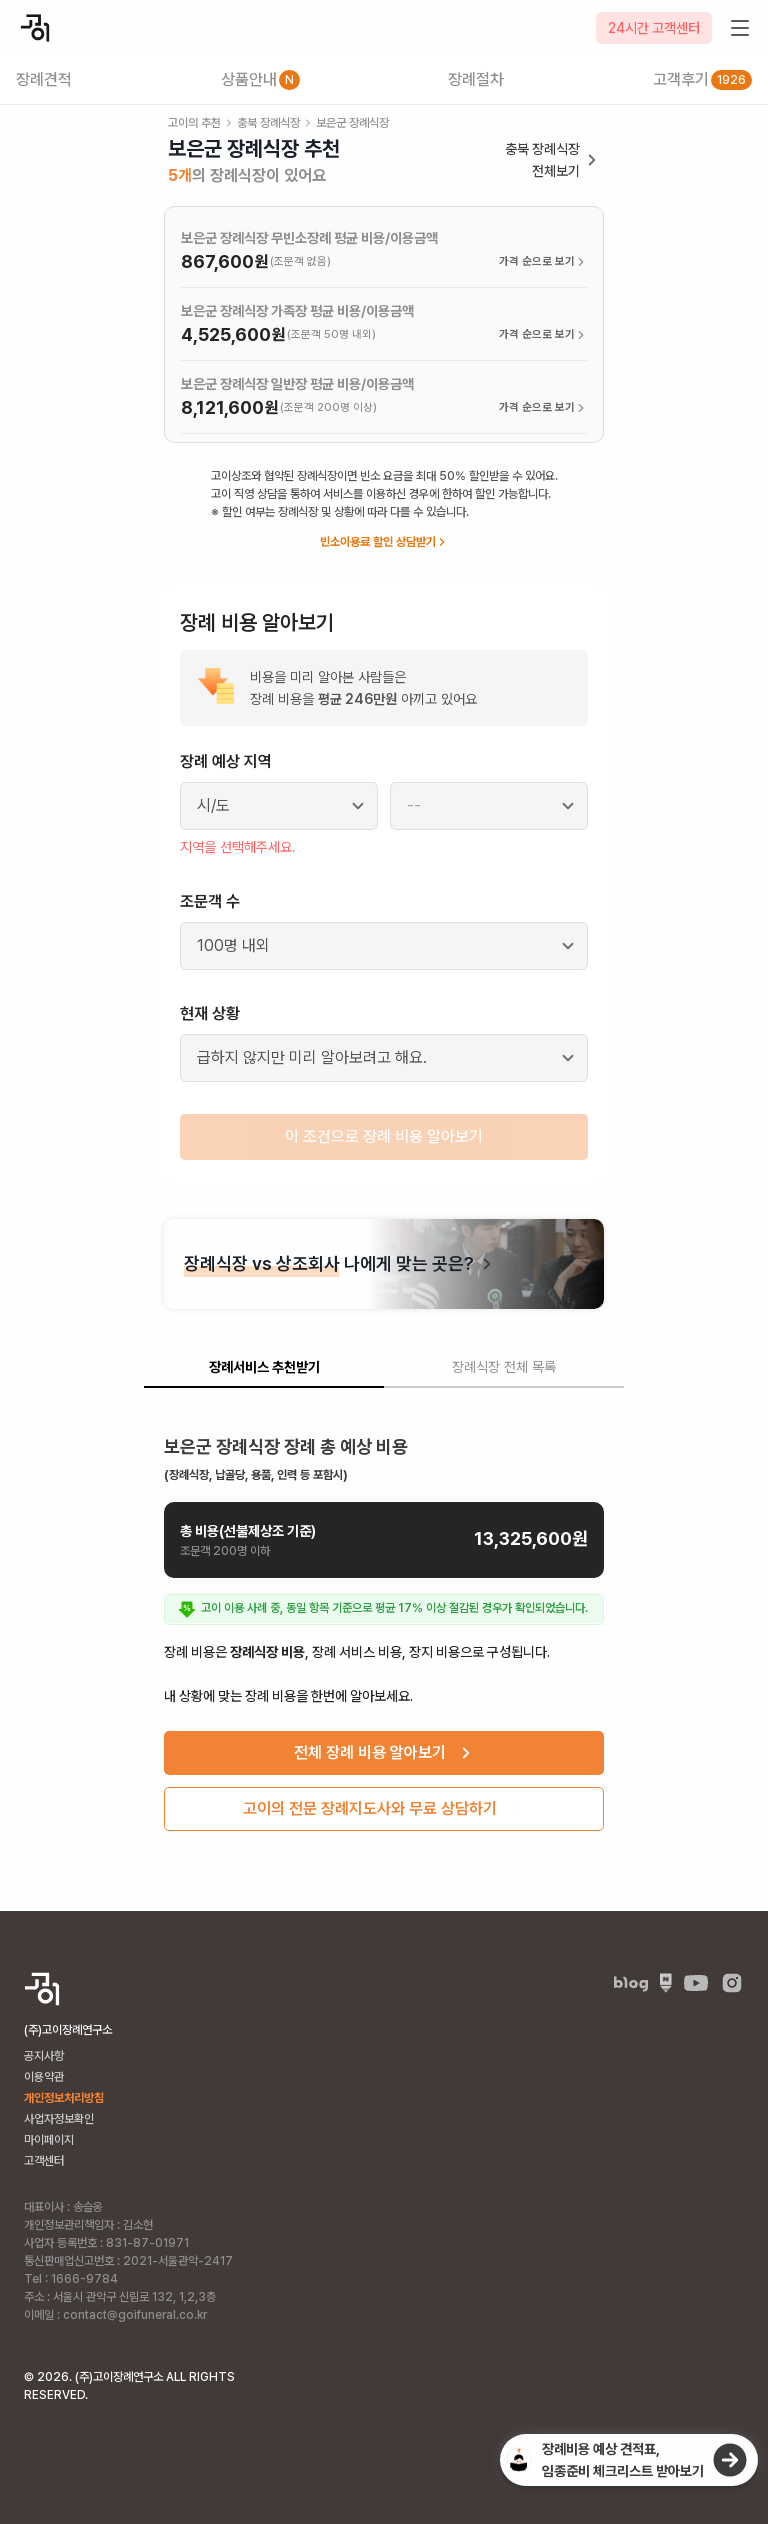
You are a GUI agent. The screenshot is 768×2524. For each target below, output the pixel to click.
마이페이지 (49, 2140)
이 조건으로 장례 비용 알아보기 (384, 1136)
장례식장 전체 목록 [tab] (504, 1367)
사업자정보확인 (59, 2119)
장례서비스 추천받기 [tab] (264, 1367)
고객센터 (44, 2161)
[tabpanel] (384, 1625)
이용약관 (44, 2077)
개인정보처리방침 (64, 2098)
